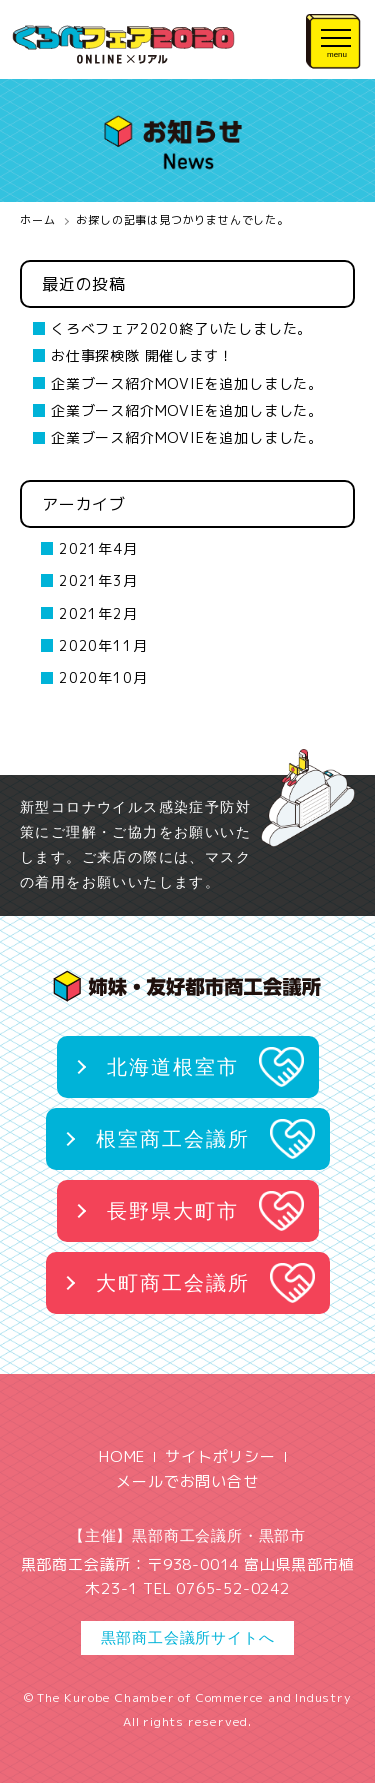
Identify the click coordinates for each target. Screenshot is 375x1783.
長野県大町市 (173, 1211)
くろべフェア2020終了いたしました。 (181, 328)
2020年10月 (103, 677)
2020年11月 (103, 645)
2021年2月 (98, 613)
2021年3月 (98, 580)
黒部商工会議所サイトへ (188, 1637)
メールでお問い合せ (187, 1481)
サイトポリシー (220, 1456)
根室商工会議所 (173, 1139)
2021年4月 (98, 548)
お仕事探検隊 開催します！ (142, 355)
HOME (122, 1456)
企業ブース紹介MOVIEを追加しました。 (187, 383)
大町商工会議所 (173, 1283)
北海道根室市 (173, 1067)
